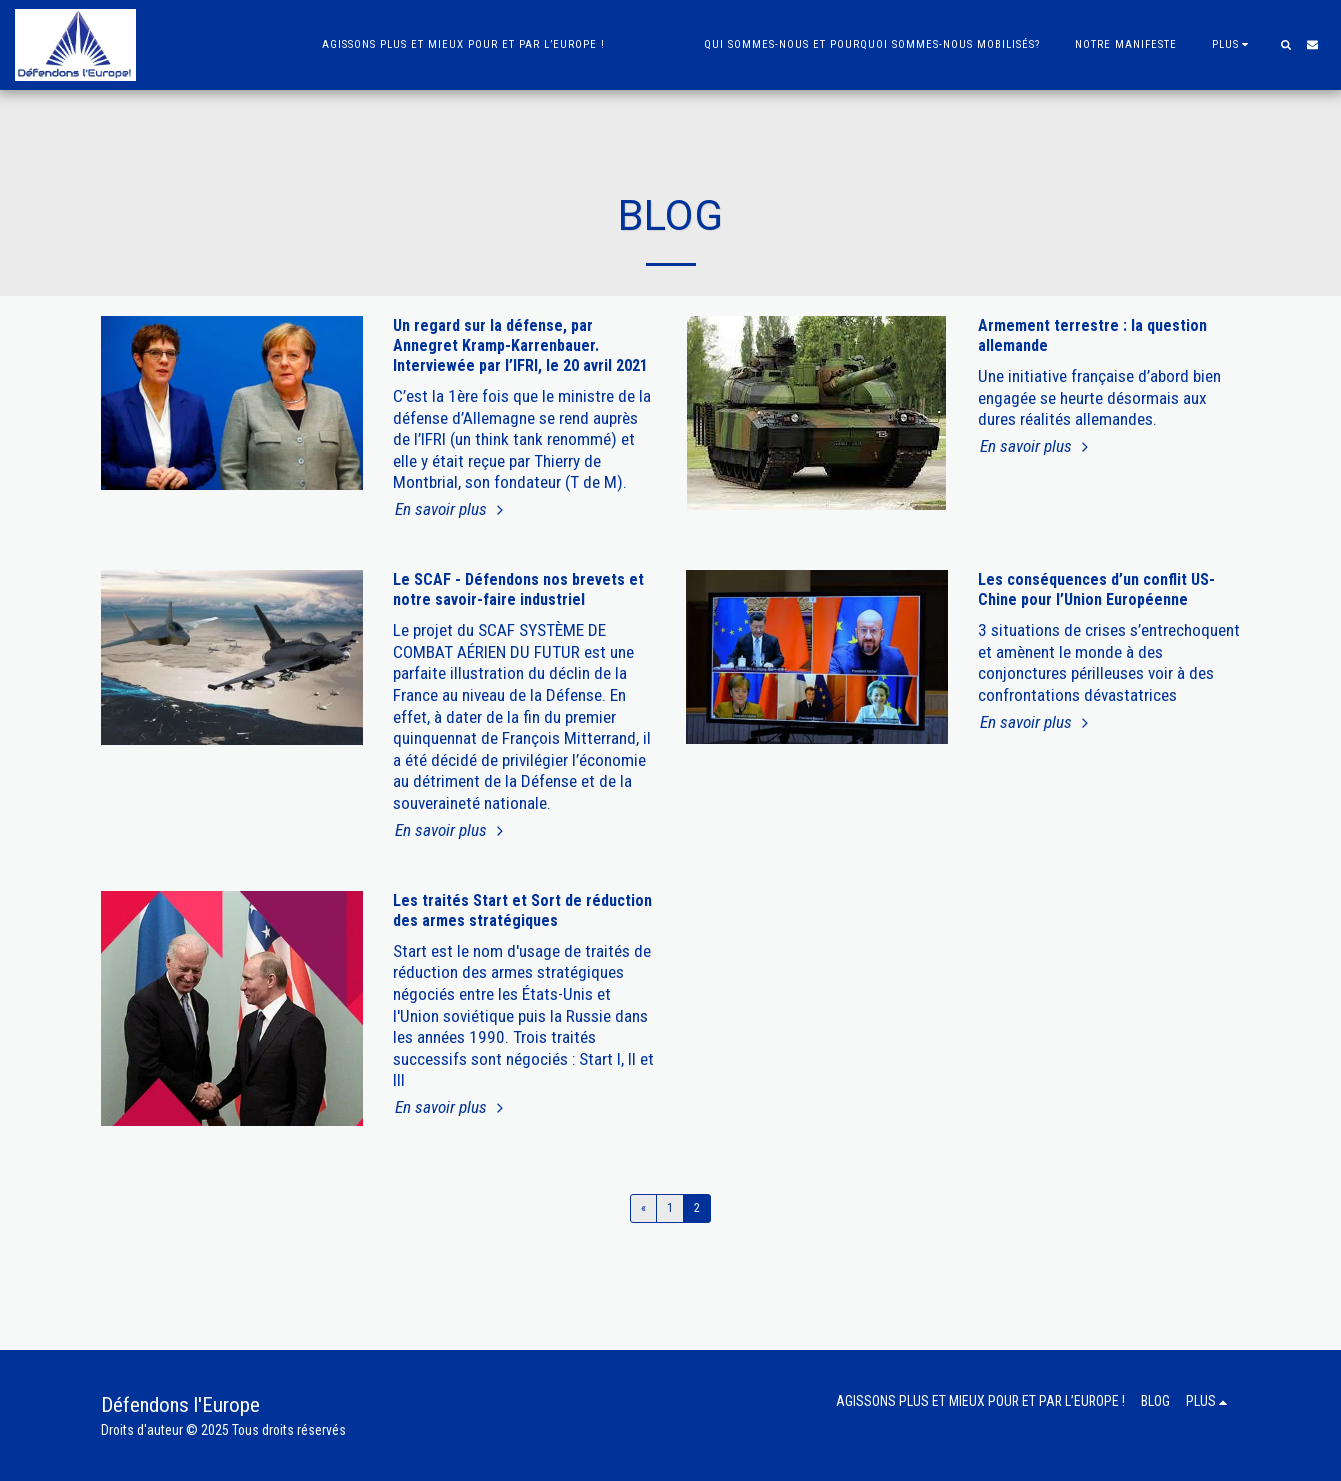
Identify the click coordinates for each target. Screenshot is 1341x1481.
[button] (1285, 44)
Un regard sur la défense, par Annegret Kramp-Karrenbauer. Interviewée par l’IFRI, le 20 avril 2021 (520, 345)
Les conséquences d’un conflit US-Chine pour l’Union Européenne (1096, 589)
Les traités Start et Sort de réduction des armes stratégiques (522, 910)
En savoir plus (451, 509)
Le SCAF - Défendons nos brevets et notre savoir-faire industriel (518, 589)
